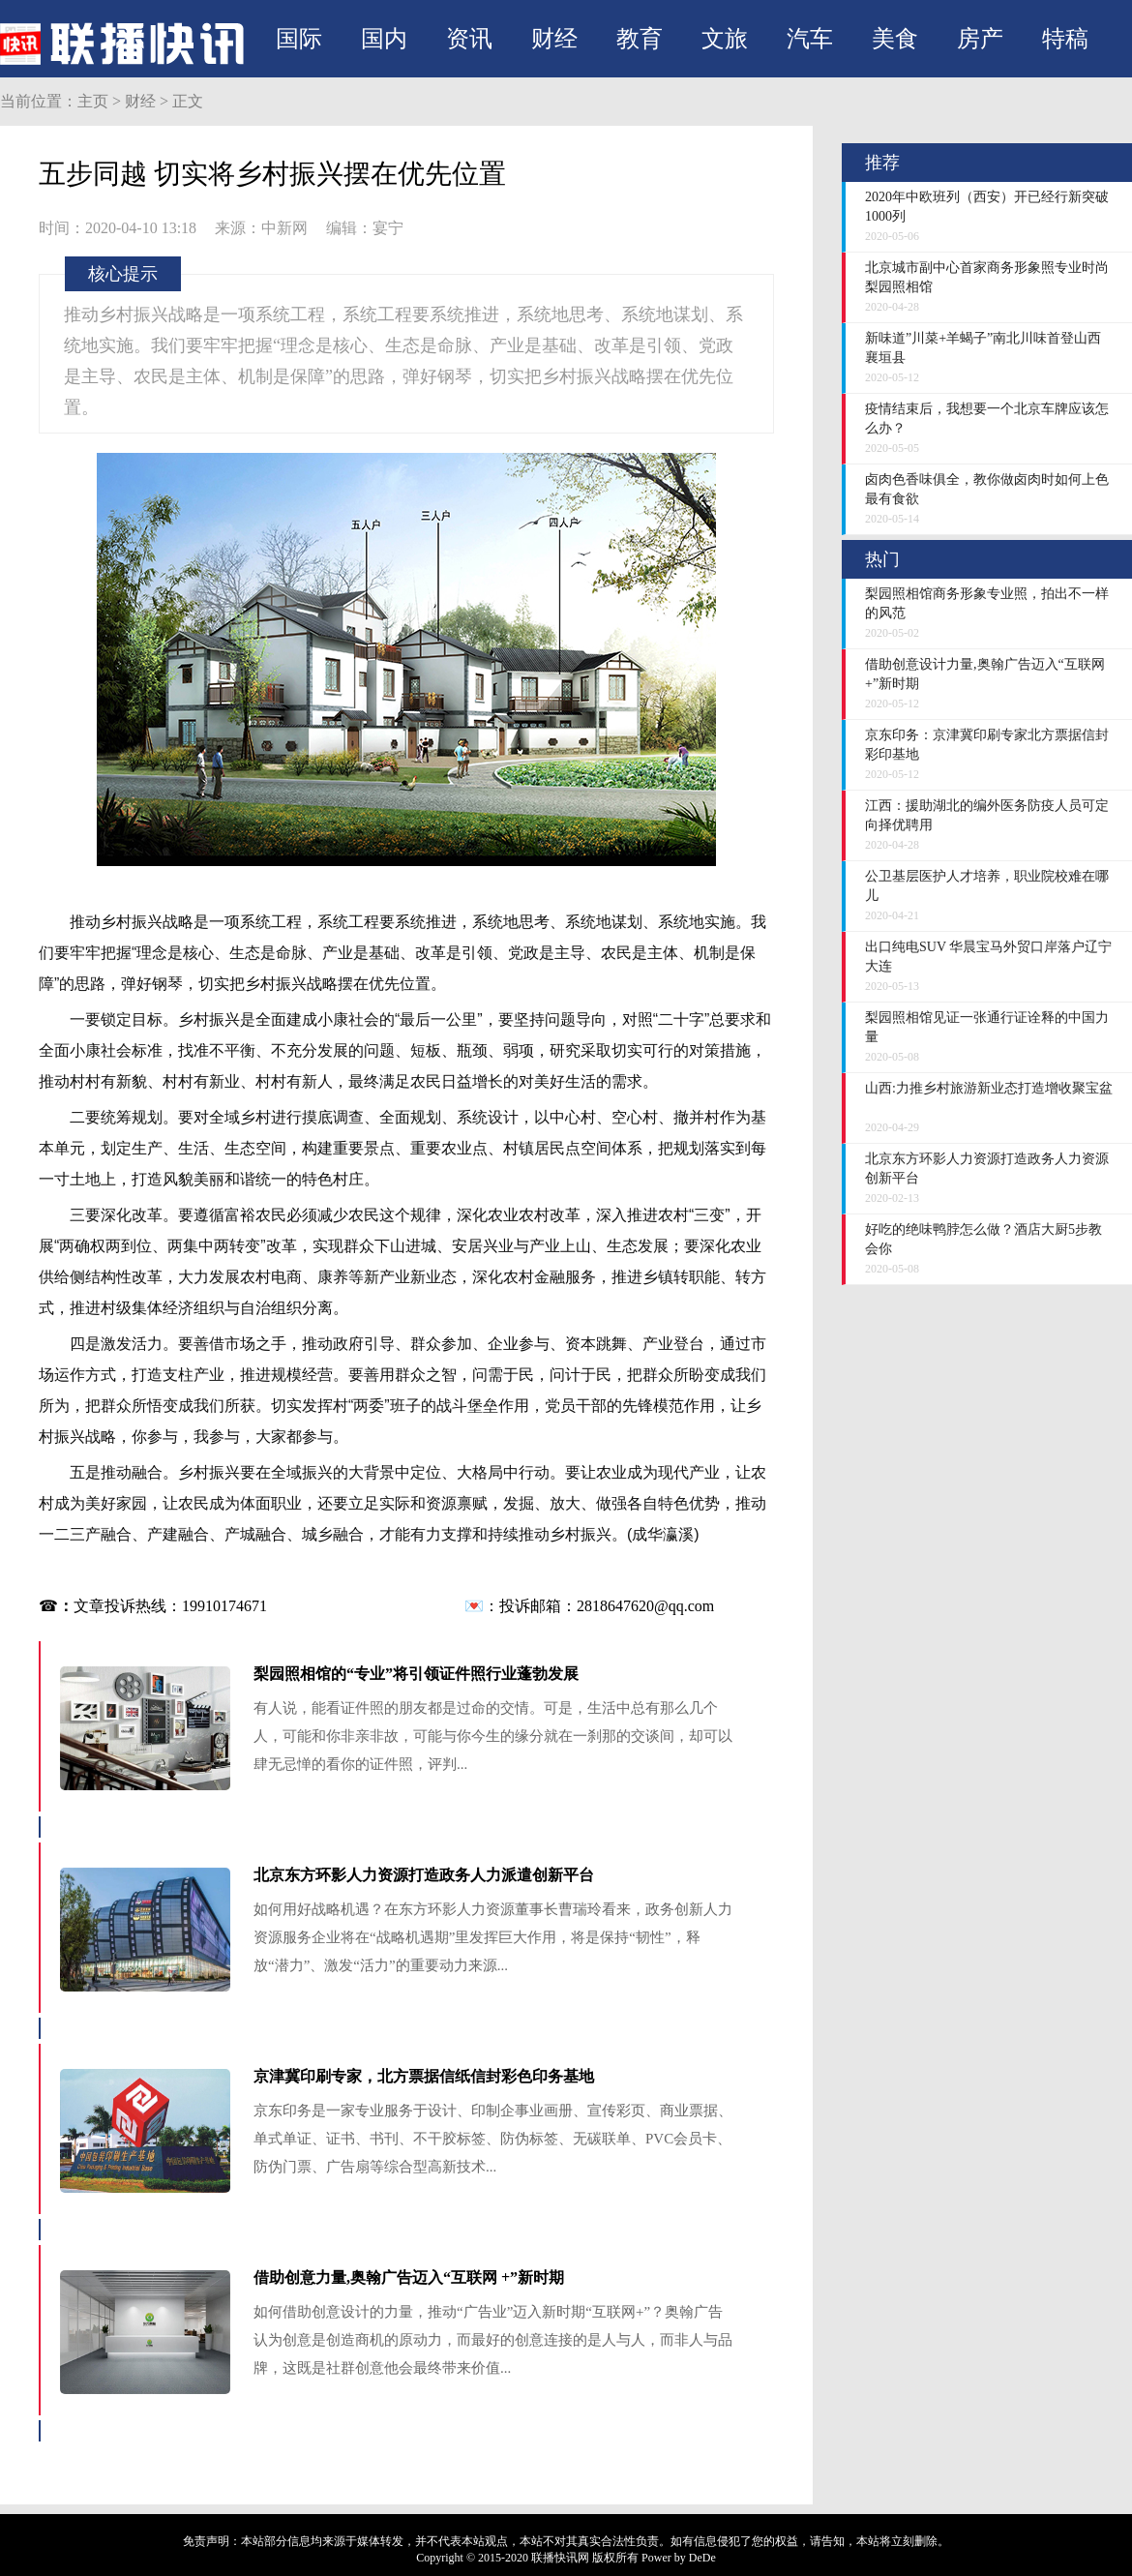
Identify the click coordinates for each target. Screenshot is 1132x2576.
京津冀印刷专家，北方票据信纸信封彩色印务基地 (423, 2076)
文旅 (724, 38)
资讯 (469, 38)
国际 (299, 38)
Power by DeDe (678, 2557)
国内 (384, 38)
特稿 (1065, 38)
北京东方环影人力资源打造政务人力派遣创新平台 (423, 1875)
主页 (92, 101)
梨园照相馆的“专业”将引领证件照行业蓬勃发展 (416, 1673)
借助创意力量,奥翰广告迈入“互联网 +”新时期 (408, 2277)
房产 (980, 38)
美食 (895, 38)
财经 (554, 38)
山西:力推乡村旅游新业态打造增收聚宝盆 (989, 1088)
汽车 (810, 38)
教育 (639, 38)
